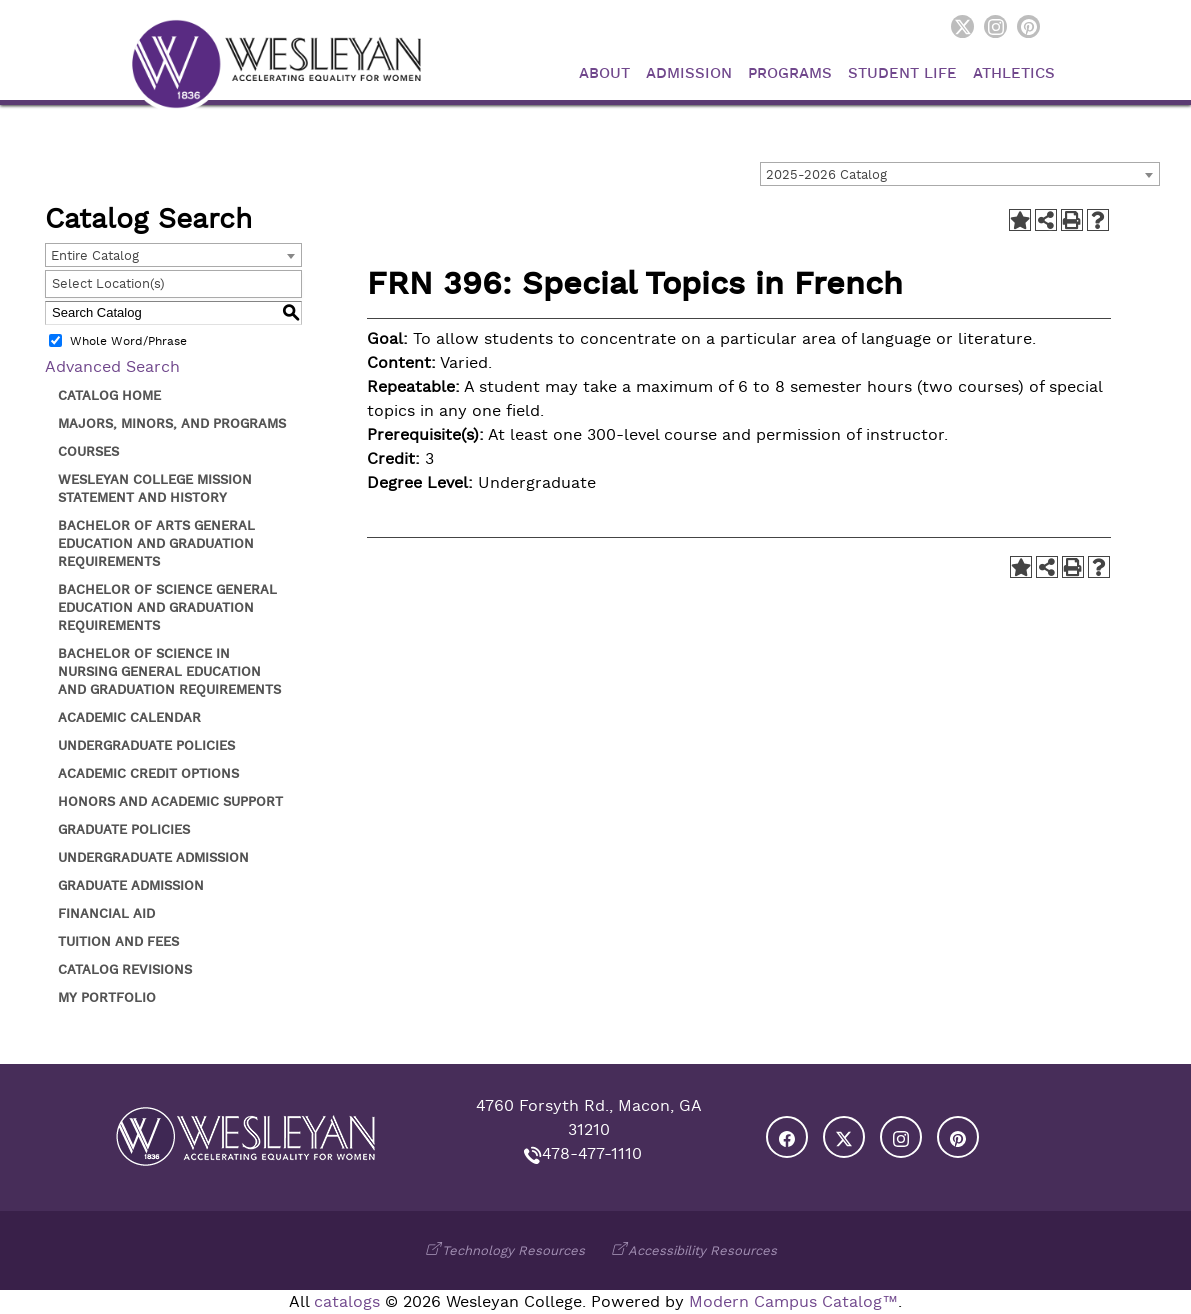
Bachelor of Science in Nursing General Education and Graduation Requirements (169, 671)
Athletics (1014, 73)
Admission (689, 73)
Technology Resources (513, 1250)
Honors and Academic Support (170, 801)
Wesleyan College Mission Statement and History (155, 488)
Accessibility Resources (702, 1250)
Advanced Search (112, 367)
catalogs (347, 1302)
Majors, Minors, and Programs (172, 423)
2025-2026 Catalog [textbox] (826, 174)
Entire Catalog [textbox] (95, 255)
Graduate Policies (124, 829)
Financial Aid (106, 913)
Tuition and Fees (118, 941)
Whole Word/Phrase (128, 341)
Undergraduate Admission (153, 857)
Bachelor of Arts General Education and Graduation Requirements (156, 543)
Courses (88, 451)
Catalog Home (109, 395)
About (604, 73)
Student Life (902, 73)
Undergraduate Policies (146, 745)
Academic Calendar (129, 717)
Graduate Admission (131, 885)
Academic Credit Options (148, 773)
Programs (790, 73)
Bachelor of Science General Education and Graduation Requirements (167, 607)
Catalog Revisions (125, 969)
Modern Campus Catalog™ (793, 1302)
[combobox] (960, 174)
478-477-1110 (592, 1154)
